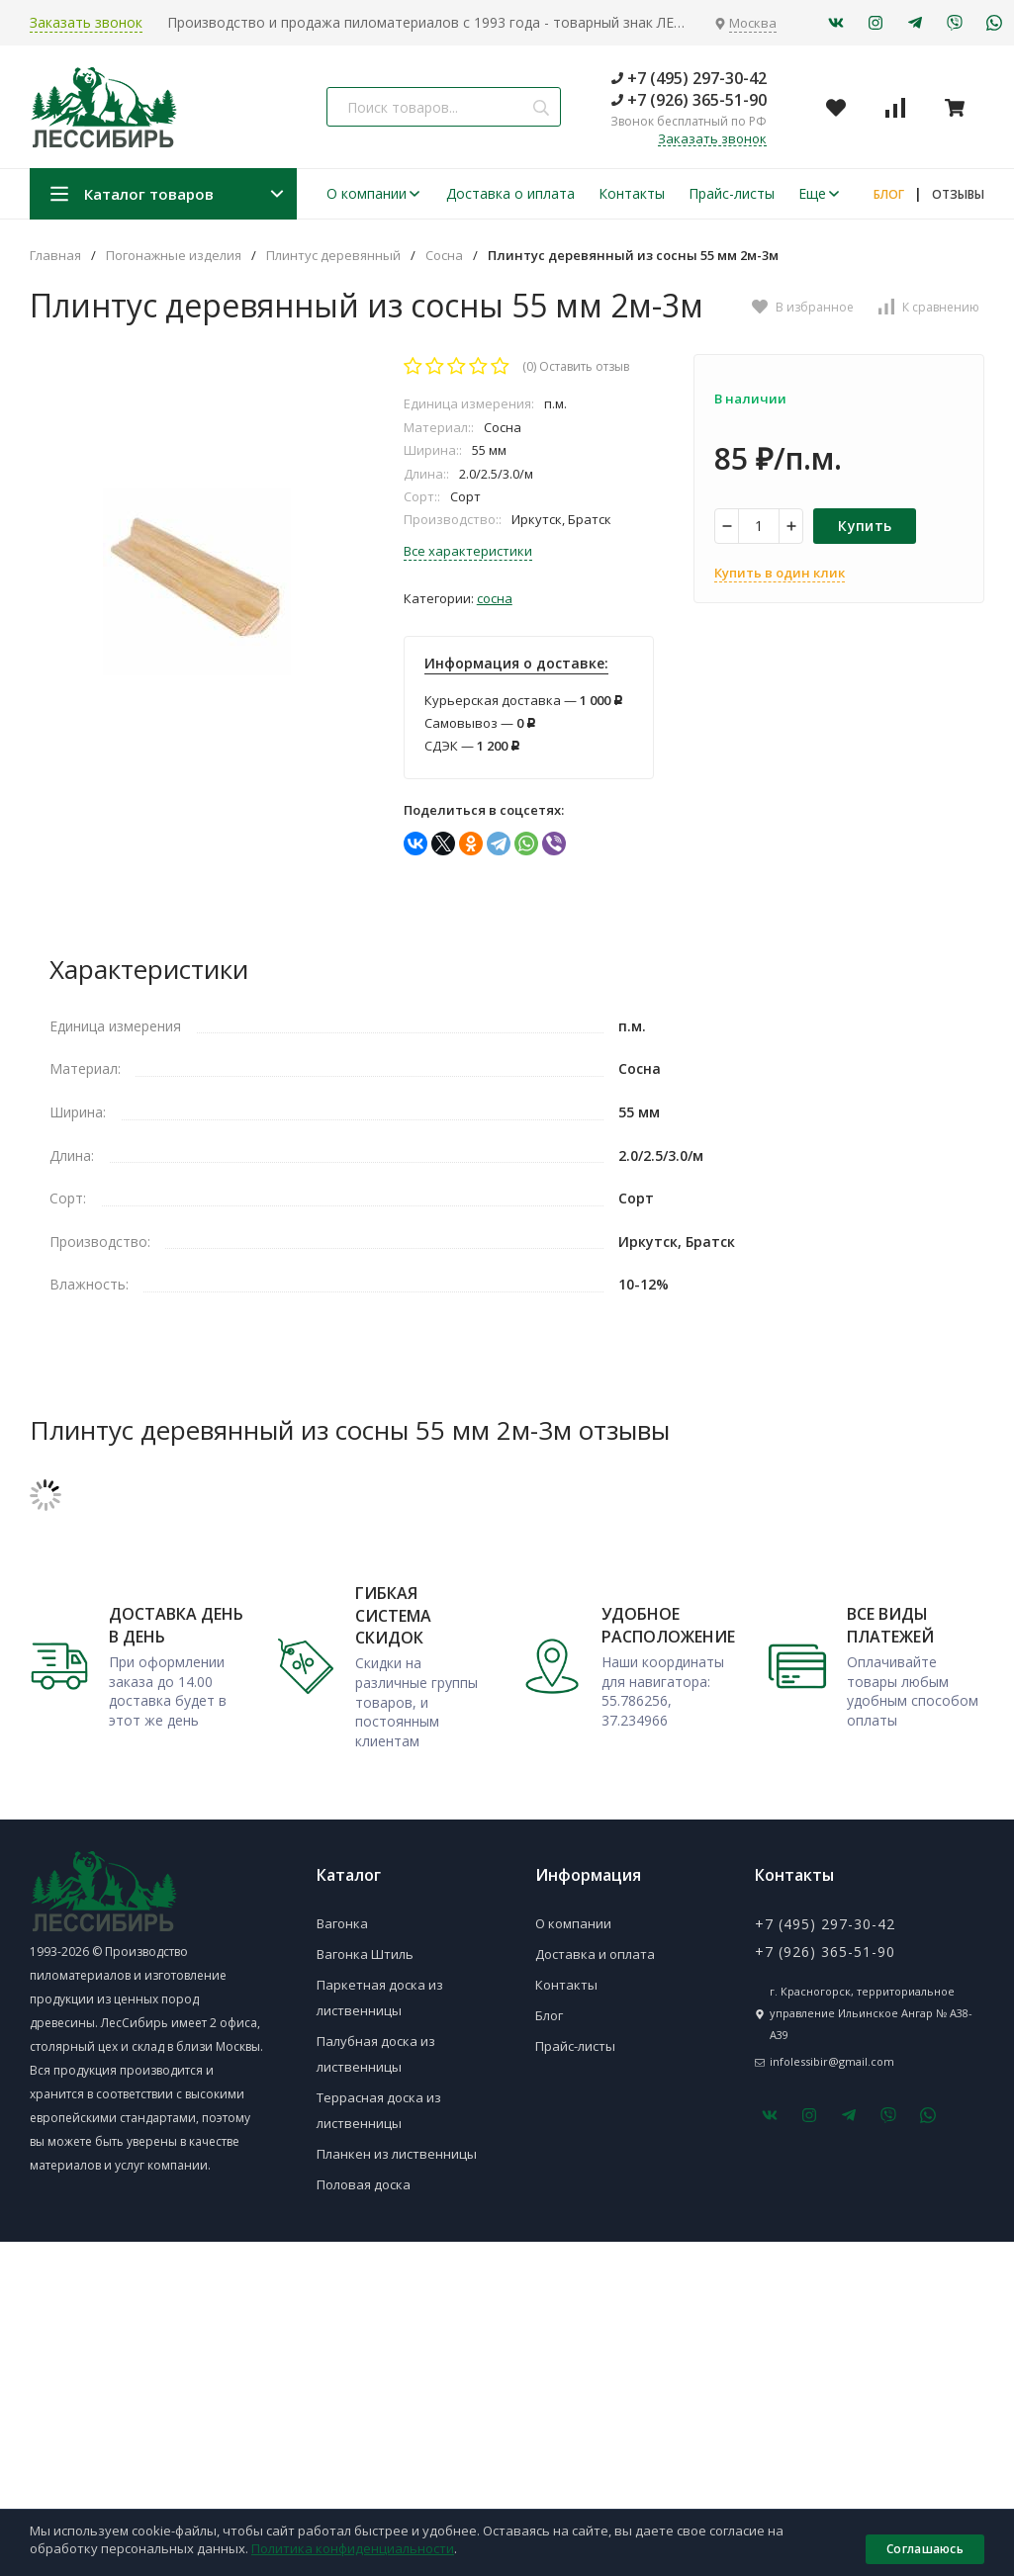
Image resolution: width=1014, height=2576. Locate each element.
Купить (864, 525)
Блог (549, 2015)
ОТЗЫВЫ (958, 194)
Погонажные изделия (173, 255)
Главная (55, 255)
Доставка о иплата (510, 193)
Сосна (444, 255)
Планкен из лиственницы (397, 2154)
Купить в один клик (779, 572)
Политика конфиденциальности (352, 2548)
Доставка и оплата (595, 1954)
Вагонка (342, 1923)
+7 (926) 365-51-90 (689, 100)
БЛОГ (889, 194)
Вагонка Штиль (365, 1954)
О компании (374, 193)
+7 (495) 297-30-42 (689, 78)
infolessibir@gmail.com (832, 2061)
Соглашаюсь (925, 2548)
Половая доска (364, 2184)
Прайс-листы (732, 193)
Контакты (632, 193)
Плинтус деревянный (333, 255)
